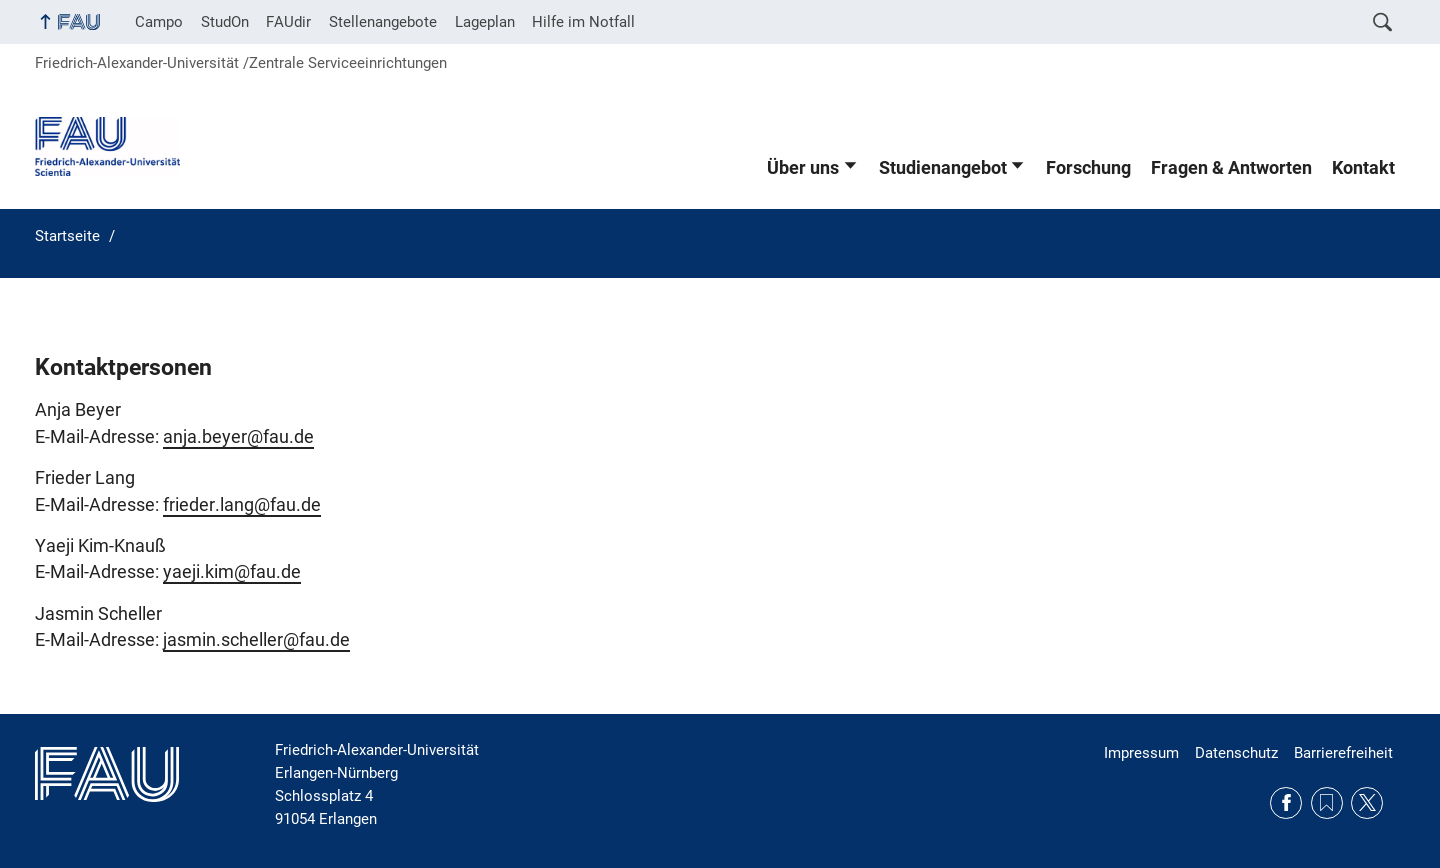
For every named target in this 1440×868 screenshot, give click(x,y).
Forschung (1088, 168)
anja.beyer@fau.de (238, 437)
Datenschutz (1236, 753)
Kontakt (1363, 168)
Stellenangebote (383, 22)
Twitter (1367, 803)
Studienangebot (943, 168)
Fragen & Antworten (1231, 168)
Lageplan (485, 22)
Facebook (1286, 803)
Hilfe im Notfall (583, 22)
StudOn (225, 22)
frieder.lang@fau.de (242, 505)
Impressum (1141, 753)
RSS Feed (1327, 803)
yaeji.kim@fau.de (232, 572)
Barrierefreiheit (1343, 753)
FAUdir (288, 22)
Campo (159, 22)
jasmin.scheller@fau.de (256, 640)
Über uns (803, 168)
